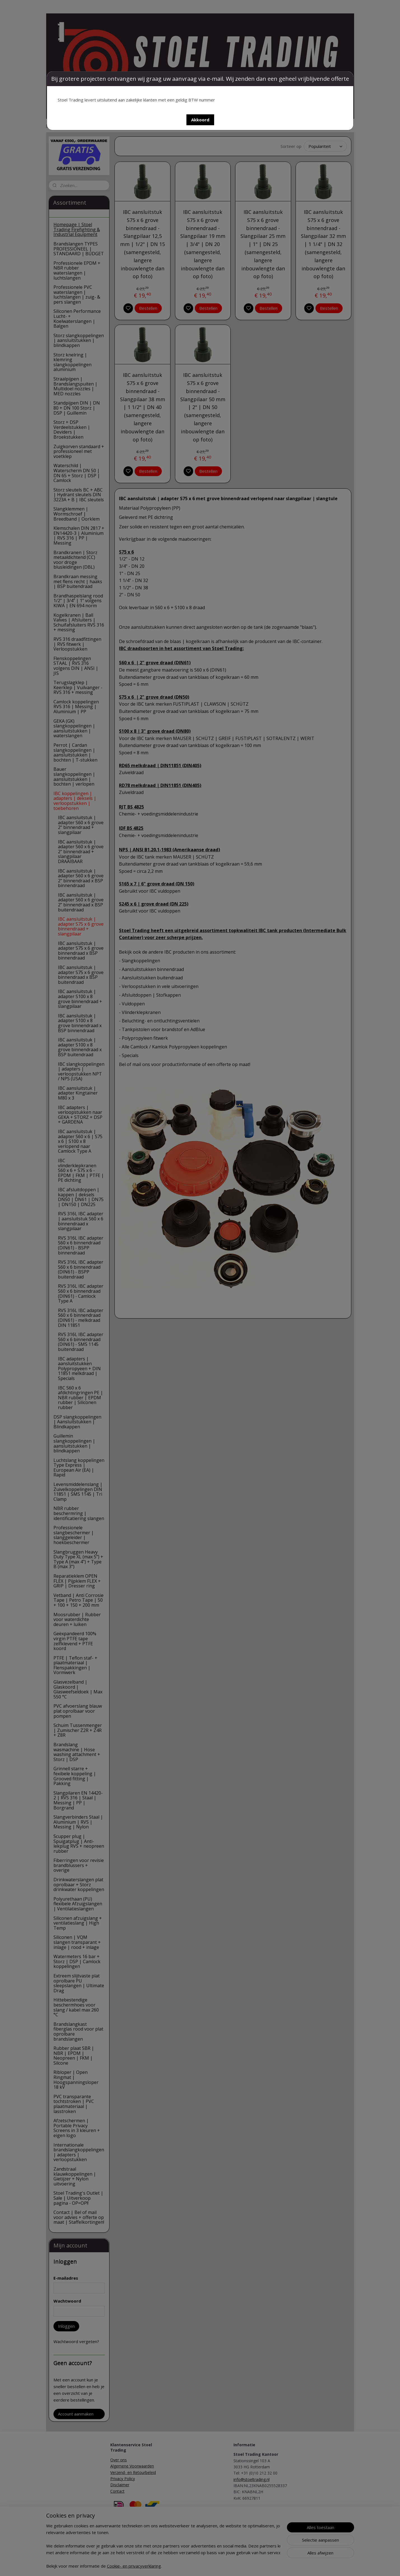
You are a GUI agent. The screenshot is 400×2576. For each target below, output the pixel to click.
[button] (200, 119)
